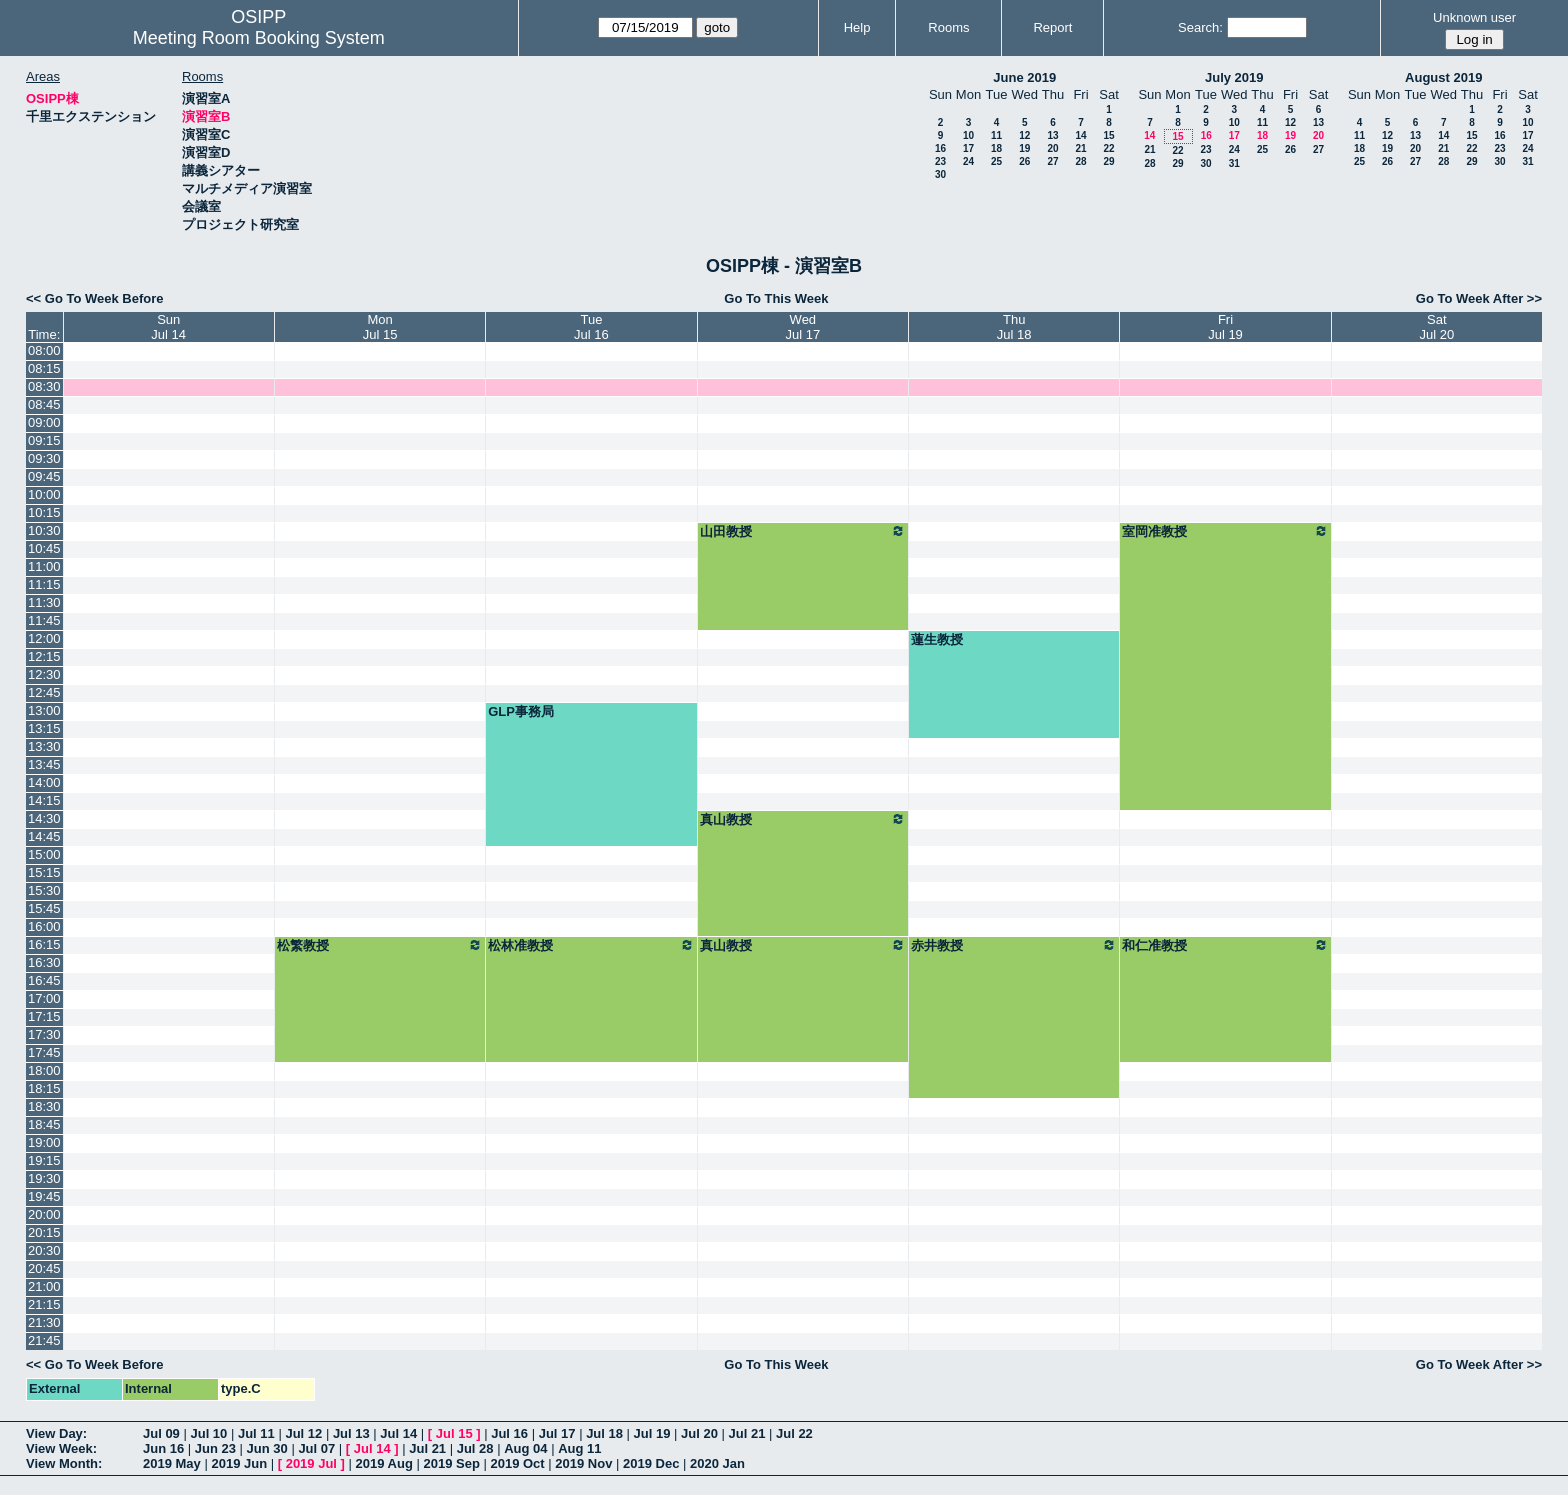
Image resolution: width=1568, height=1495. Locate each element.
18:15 (44, 1088)
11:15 (44, 584)
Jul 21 (747, 1433)
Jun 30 (267, 1448)
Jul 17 (557, 1433)
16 (940, 148)
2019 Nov (583, 1463)
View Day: (56, 1433)
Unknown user (1474, 17)
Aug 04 (525, 1448)
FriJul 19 (1225, 327)
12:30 (44, 674)
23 (940, 161)
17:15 (44, 1016)
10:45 (44, 548)
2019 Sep (451, 1463)
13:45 (44, 764)
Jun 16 (163, 1448)
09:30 (44, 458)
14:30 (44, 818)
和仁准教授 (1225, 945)
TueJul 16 (591, 327)
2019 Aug (384, 1463)
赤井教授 (1014, 945)
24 (968, 161)
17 (968, 148)
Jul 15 (454, 1433)
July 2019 (1234, 77)
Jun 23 (215, 1448)
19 (1024, 148)
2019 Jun (239, 1463)
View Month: (64, 1463)
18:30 (44, 1106)
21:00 (44, 1286)
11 (996, 135)
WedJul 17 (802, 327)
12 (1024, 135)
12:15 (44, 656)
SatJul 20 (1436, 327)
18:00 (44, 1070)
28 (1080, 161)
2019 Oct (517, 1463)
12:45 (44, 692)
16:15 (44, 944)
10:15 (44, 512)
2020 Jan (717, 1463)
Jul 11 (256, 1433)
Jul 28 (475, 1448)
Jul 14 (398, 1433)
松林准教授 (591, 945)
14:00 (44, 782)
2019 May (172, 1463)
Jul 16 (509, 1433)
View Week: (61, 1448)
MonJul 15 (380, 327)
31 (1234, 163)
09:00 (44, 422)
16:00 (44, 926)
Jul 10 (208, 1433)
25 (996, 161)
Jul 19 (652, 1433)
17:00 (44, 998)
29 (1108, 161)
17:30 (44, 1034)
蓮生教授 (937, 639)
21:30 (44, 1322)
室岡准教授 (1225, 531)
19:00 (44, 1142)
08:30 (44, 386)
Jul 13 (351, 1433)
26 (1024, 161)
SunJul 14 (168, 327)
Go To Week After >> (1479, 298)
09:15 (44, 440)
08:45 (44, 404)
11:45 (44, 620)
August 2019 (1443, 77)
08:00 (44, 350)
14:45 (44, 836)
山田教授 (803, 531)
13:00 (44, 710)
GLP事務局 (521, 711)
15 (1108, 135)
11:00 (44, 566)
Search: (1200, 27)
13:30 (44, 746)
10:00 (44, 494)
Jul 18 (604, 1433)
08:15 (44, 368)
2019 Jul (311, 1463)
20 (1052, 148)
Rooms (948, 27)
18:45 (44, 1124)
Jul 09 (161, 1433)
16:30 (44, 962)
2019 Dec (651, 1463)
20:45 (44, 1268)
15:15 (44, 872)
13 (1052, 135)
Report (1052, 27)
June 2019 (1024, 77)
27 (1052, 161)
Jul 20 (699, 1433)
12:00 (44, 638)
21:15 (44, 1304)
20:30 (44, 1250)
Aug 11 (579, 1448)
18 (996, 148)
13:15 (44, 728)
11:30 (44, 602)
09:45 (44, 476)
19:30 (44, 1178)
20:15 (44, 1232)
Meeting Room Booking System (259, 38)
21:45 (44, 1340)
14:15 (44, 800)
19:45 (44, 1196)
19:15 (44, 1160)
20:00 (44, 1214)
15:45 (44, 908)
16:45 (44, 980)
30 (940, 174)
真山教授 (803, 819)
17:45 (44, 1052)
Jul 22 (794, 1433)
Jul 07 (316, 1448)
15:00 (44, 854)
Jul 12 (303, 1433)
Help (857, 27)
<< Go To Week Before (95, 298)
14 (1080, 135)
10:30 (44, 530)
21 (1080, 148)
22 (1108, 148)
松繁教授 (380, 945)
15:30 (44, 890)
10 (968, 135)
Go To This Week (776, 298)
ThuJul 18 (1014, 327)
